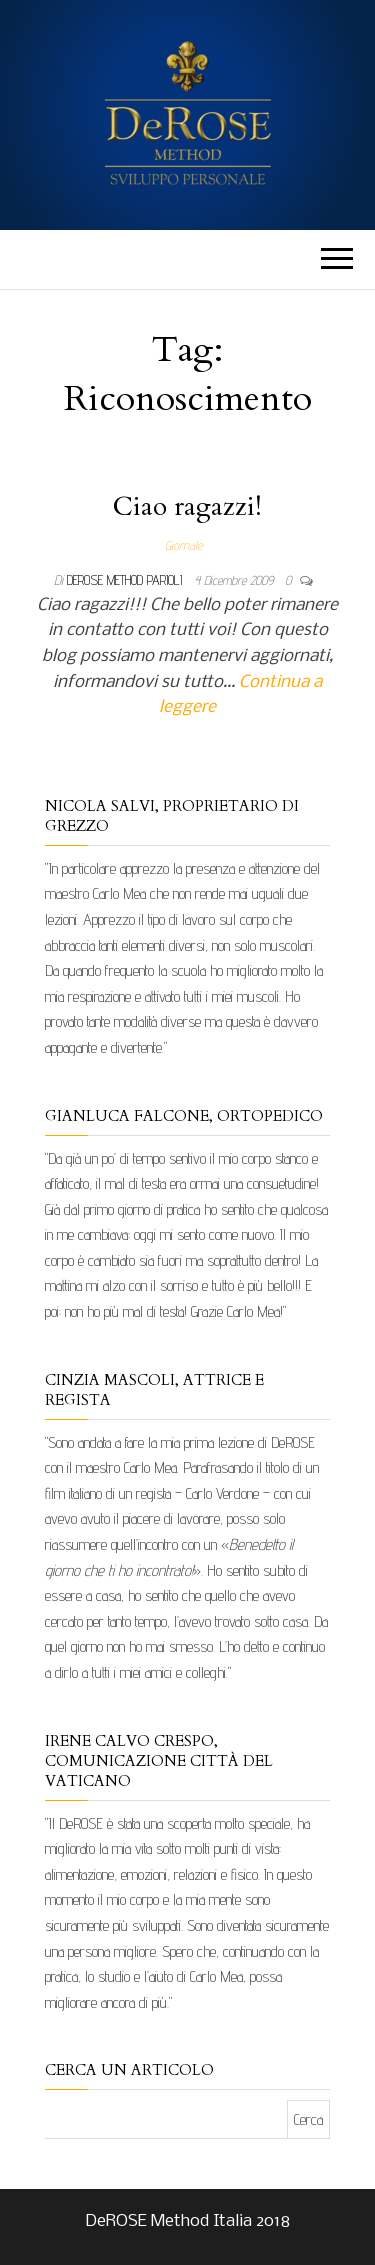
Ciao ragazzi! (187, 506)
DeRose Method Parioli (126, 580)
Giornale (183, 545)
